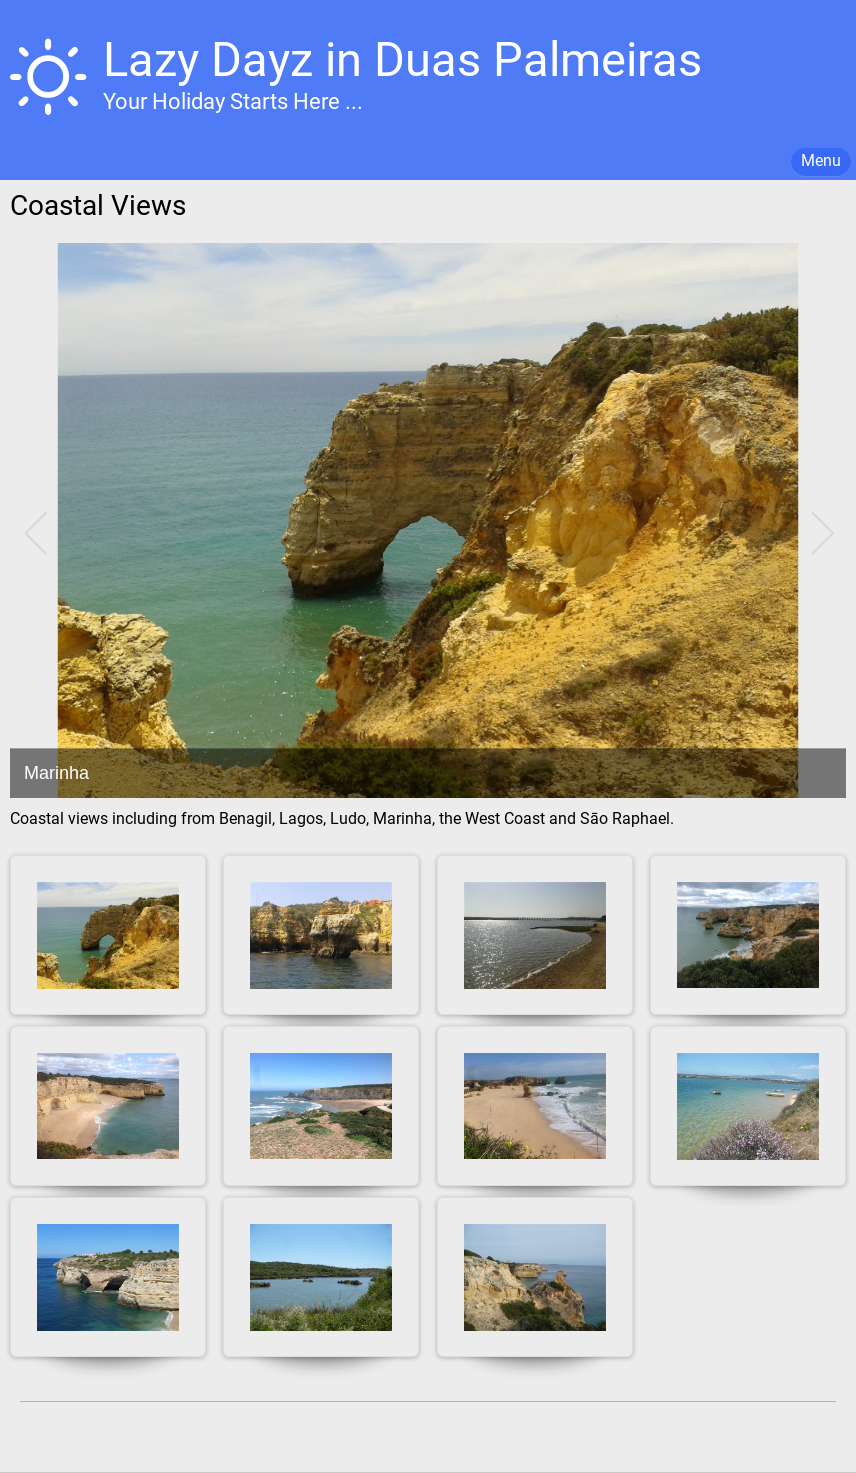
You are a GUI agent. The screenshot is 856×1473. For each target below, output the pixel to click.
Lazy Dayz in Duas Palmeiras (402, 59)
